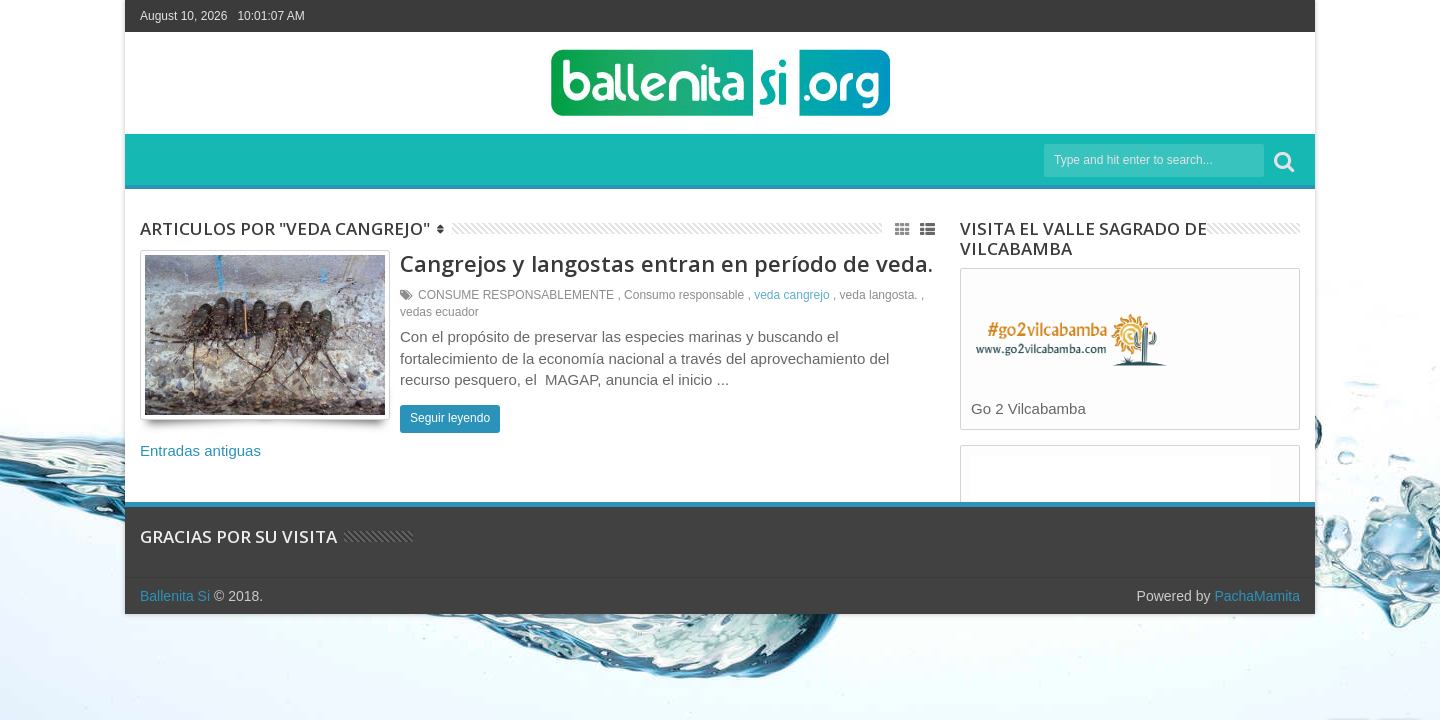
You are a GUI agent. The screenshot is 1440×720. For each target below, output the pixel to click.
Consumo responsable (684, 295)
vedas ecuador (439, 312)
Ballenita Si (175, 596)
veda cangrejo (791, 295)
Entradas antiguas (200, 450)
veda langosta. (879, 295)
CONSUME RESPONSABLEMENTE (516, 295)
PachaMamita (1257, 596)
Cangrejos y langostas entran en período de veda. (666, 263)
